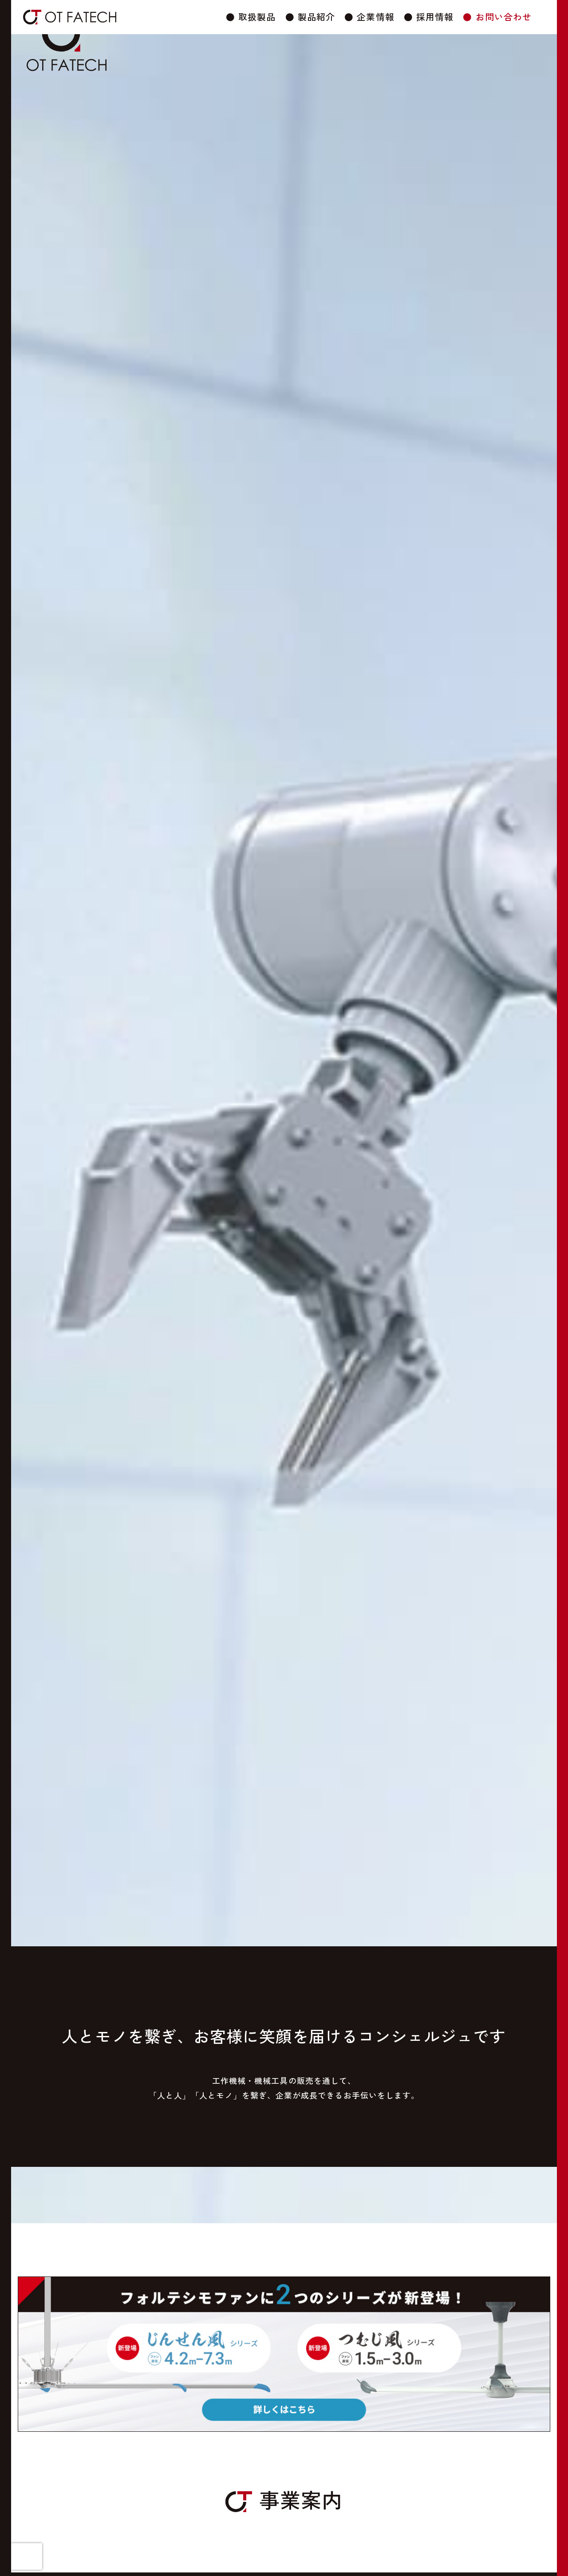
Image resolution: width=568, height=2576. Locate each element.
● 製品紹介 (310, 16)
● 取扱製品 (251, 16)
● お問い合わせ (497, 16)
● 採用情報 (429, 16)
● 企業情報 (369, 16)
